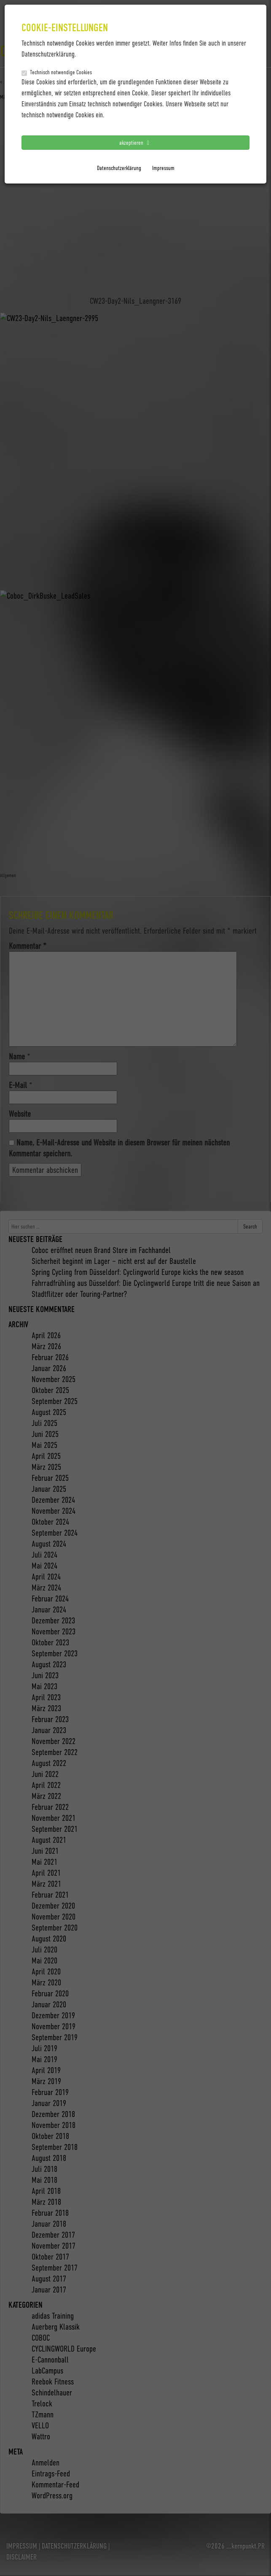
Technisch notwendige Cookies (56, 72)
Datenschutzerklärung (119, 167)
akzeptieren (135, 142)
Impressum (163, 167)
